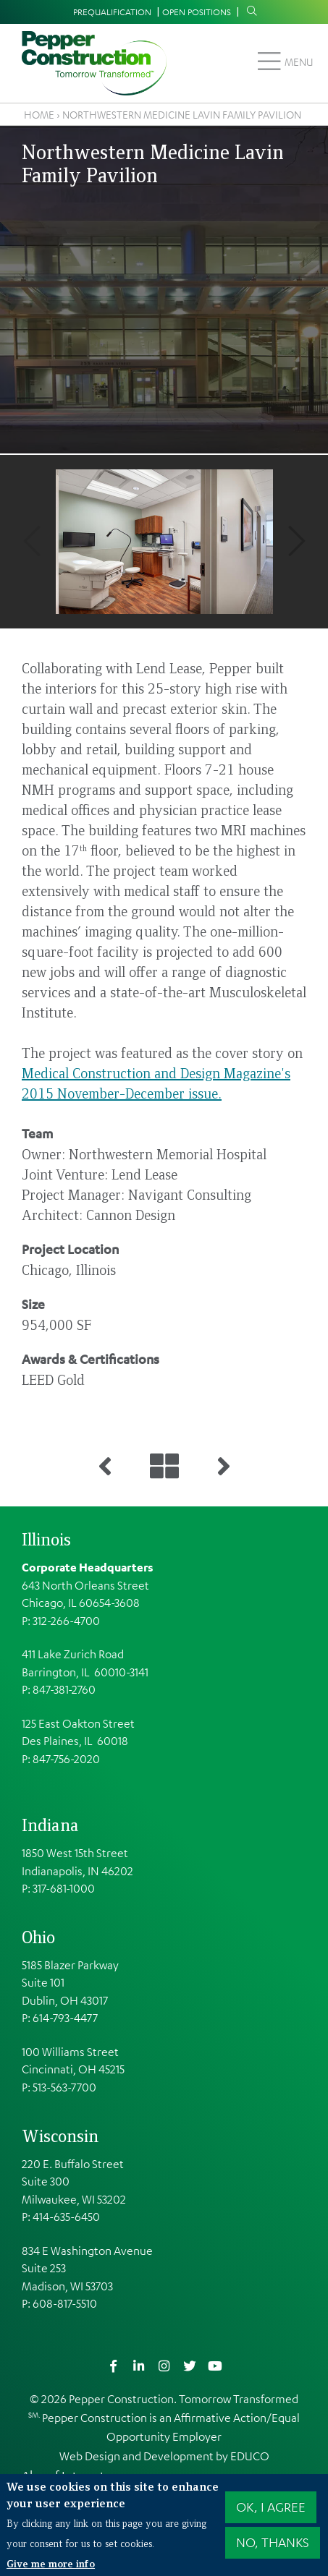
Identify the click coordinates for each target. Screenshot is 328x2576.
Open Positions (196, 11)
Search (248, 11)
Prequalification (112, 11)
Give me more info (51, 2562)
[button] (164, 541)
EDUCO (249, 2456)
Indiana (50, 1824)
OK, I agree (271, 2507)
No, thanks (272, 2542)
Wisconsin (60, 2135)
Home (39, 114)
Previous (31, 541)
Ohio (38, 1937)
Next (296, 541)
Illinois (46, 1539)
